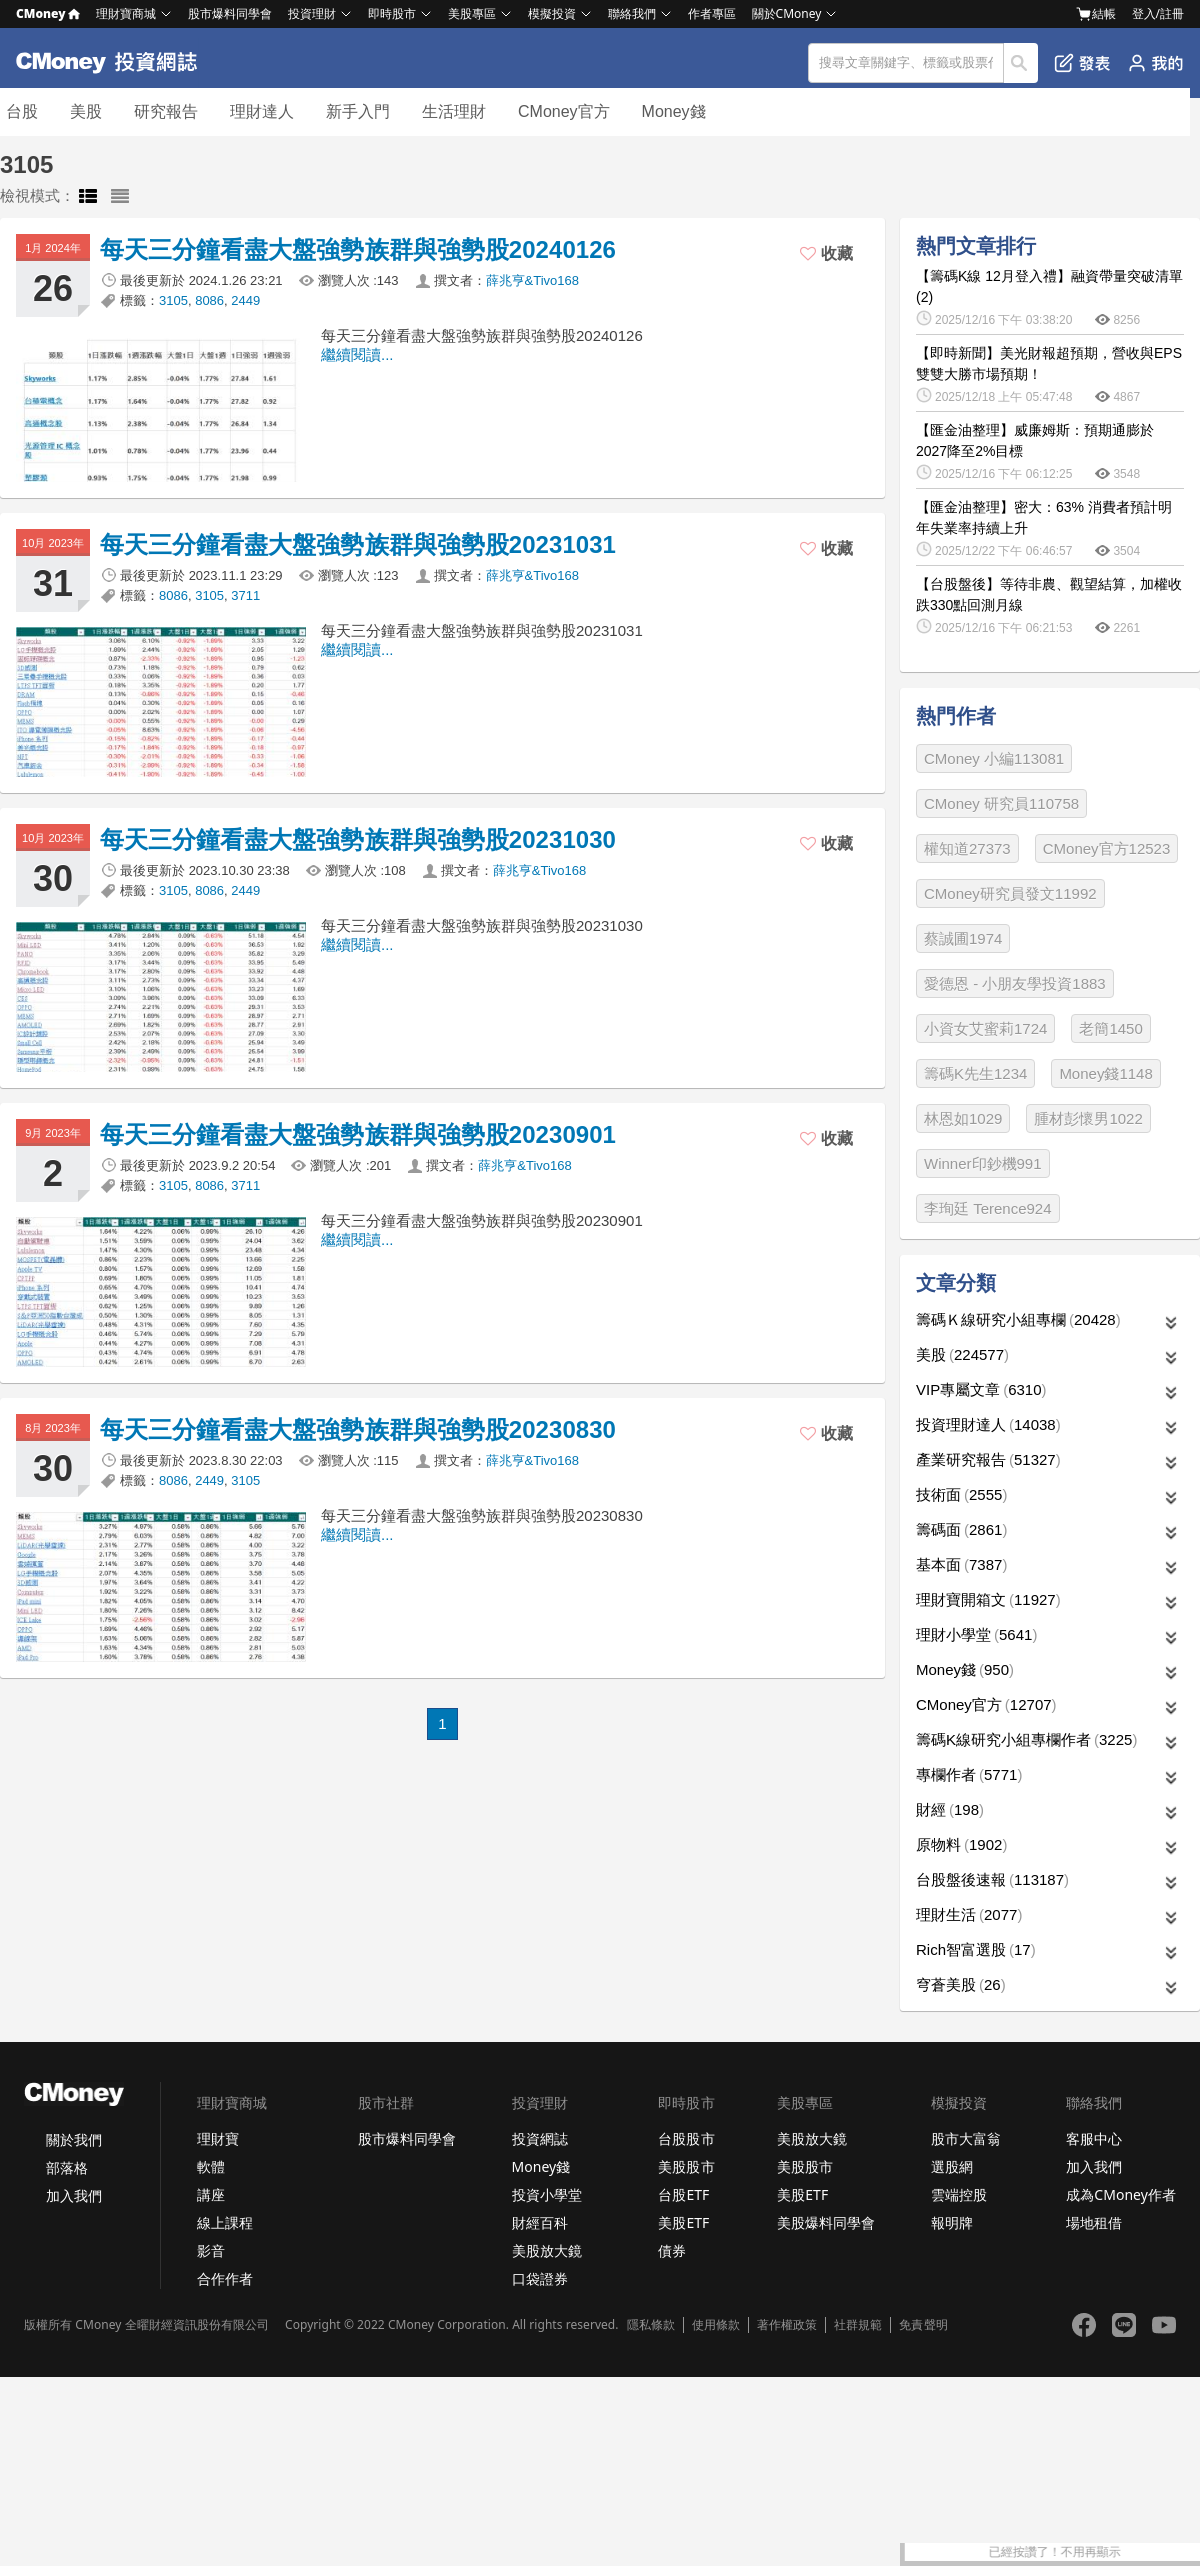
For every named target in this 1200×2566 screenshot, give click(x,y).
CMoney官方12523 (1107, 848)
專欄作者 (969, 1774)
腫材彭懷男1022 (1088, 1118)
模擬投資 (552, 13)
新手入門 (358, 111)
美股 (86, 111)
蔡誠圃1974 (963, 938)
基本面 (961, 1564)
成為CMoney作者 (1121, 2194)
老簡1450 (1110, 1028)
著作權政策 (787, 2325)
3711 (245, 595)
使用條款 (716, 2325)
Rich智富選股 (976, 1949)
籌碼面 (961, 1529)
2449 (245, 300)
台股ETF (683, 2194)
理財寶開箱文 (988, 1599)
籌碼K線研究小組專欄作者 (1026, 1739)
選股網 (952, 2166)
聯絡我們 (632, 13)
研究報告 (166, 111)
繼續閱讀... (357, 354)
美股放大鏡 (547, 2250)
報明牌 (952, 2222)
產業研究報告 (988, 1459)
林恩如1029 (963, 1118)
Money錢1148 (1105, 1073)
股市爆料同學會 (230, 13)
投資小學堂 (547, 2194)
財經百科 (540, 2222)
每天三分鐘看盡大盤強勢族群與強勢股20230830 (358, 1429)
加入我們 (74, 2195)
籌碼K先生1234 (975, 1073)
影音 (211, 2250)
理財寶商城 (126, 13)
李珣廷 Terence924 (988, 1208)
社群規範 (858, 2325)
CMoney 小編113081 (994, 758)
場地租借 (1094, 2222)
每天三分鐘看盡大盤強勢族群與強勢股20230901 (358, 1134)
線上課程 (225, 2222)
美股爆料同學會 (826, 2222)
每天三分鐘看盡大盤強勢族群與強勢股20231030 (358, 839)
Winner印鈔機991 (983, 1163)
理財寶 (218, 2138)
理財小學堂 (976, 1634)
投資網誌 (540, 2138)
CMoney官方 (564, 111)
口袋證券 (540, 2278)
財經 (950, 1809)
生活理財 (454, 111)
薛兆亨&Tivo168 (532, 280)
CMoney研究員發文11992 (1010, 893)
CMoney (48, 13)
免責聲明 (923, 2325)
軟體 (211, 2166)
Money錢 (674, 111)
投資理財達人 (988, 1424)
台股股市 (686, 2138)
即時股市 (392, 13)
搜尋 (1021, 63)
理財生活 (969, 1914)
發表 (1082, 63)
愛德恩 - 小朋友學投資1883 (1015, 983)
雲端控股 (959, 2194)
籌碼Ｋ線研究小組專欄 (1018, 1319)
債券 (672, 2250)
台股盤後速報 (992, 1879)
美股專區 (472, 13)
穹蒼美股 (961, 1984)
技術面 (961, 1494)
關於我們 (74, 2139)
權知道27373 (967, 848)
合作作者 (225, 2278)
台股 (22, 111)
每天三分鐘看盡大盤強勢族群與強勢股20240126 (358, 249)
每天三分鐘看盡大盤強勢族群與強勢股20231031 (358, 544)
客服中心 (1094, 2138)
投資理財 (312, 13)
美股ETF (683, 2222)
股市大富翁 (966, 2138)
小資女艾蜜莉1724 (985, 1028)
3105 (173, 300)
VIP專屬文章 (981, 1389)
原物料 (961, 1844)
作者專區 (712, 13)
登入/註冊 (1158, 13)
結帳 (1096, 14)
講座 (211, 2194)
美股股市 (686, 2166)
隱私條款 (651, 2325)
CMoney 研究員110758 (1001, 803)
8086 (209, 300)
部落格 (67, 2167)
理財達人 (262, 111)
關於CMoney (787, 13)
